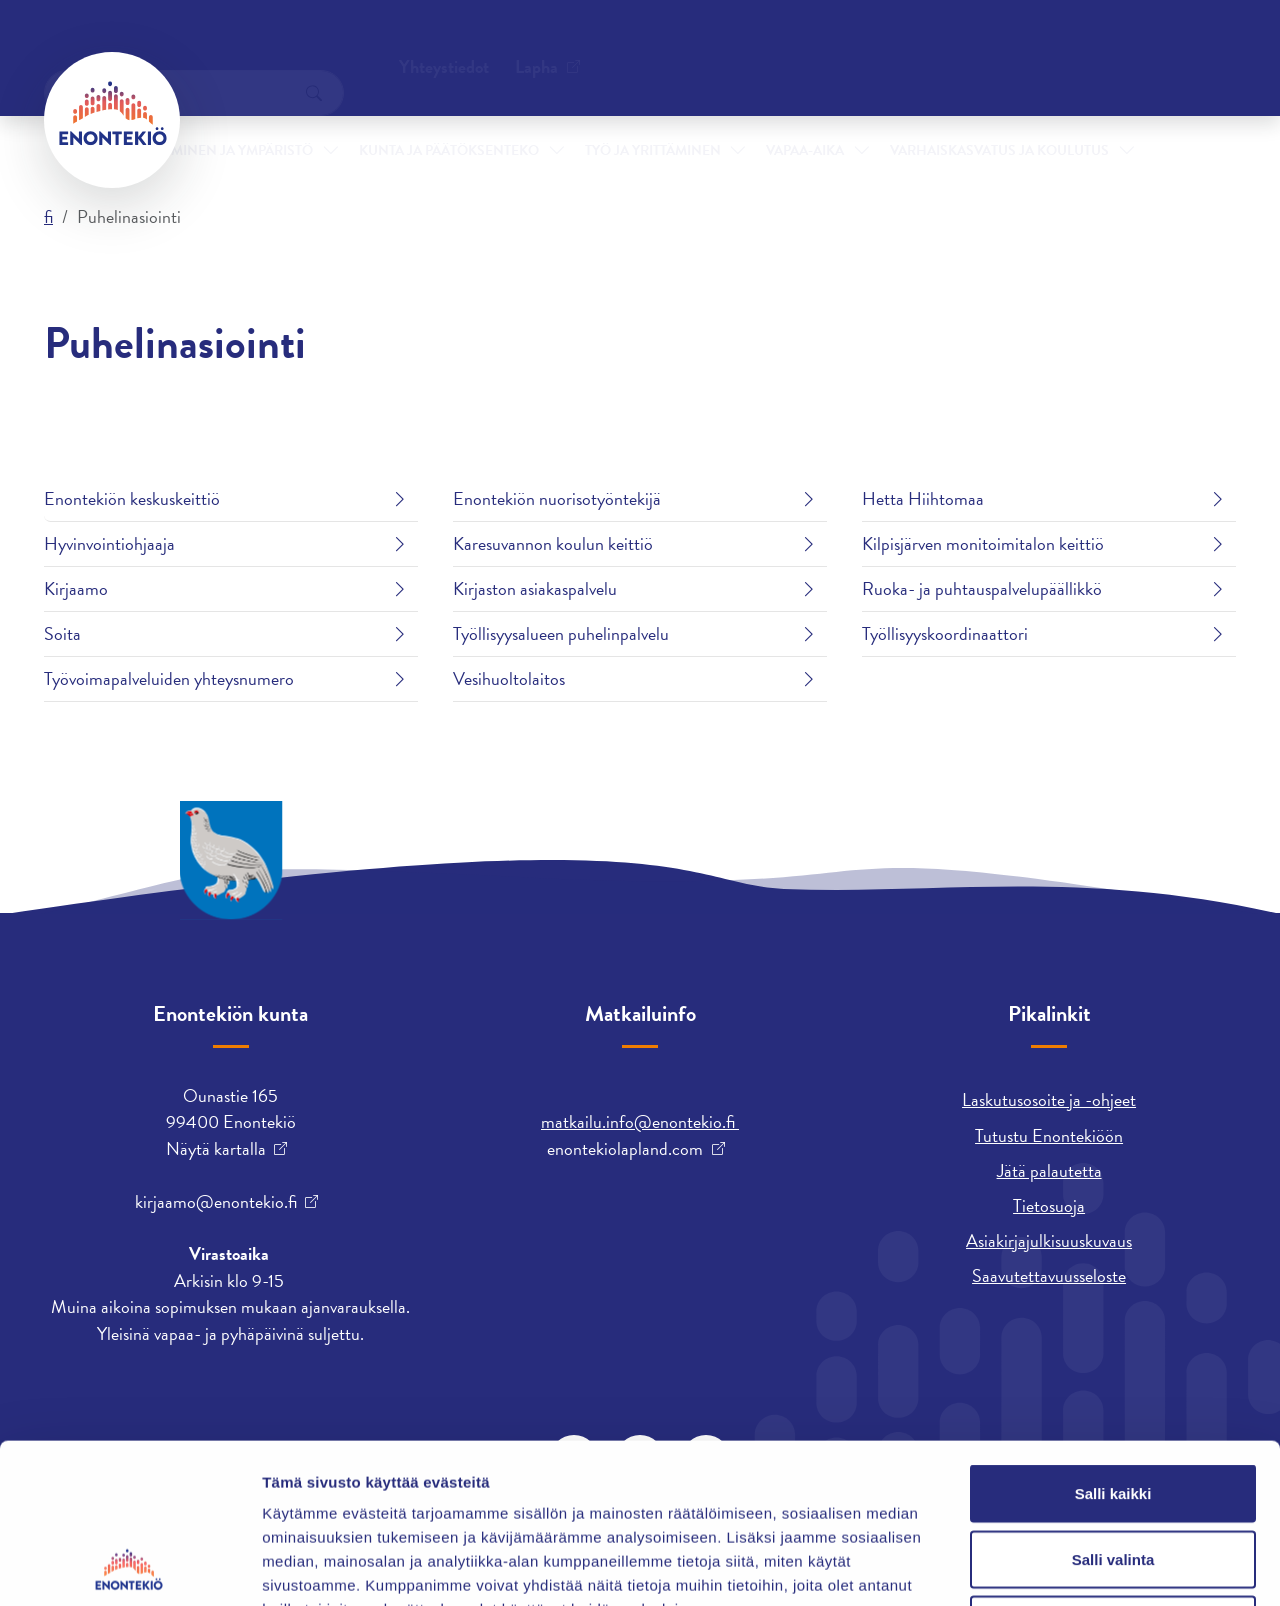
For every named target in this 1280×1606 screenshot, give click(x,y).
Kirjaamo (76, 588)
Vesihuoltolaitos (509, 678)
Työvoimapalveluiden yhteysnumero (169, 678)
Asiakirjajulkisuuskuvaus (1049, 1240)
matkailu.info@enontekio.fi (640, 1121)
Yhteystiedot (247, 44)
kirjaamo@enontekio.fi (216, 1202)
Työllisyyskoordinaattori (945, 633)
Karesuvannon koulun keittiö (553, 543)
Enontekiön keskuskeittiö (132, 498)
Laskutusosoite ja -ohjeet (1049, 1099)
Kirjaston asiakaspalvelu (535, 588)
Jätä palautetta (1049, 1170)
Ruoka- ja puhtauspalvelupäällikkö (982, 588)
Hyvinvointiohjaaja (109, 543)
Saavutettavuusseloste (1049, 1275)
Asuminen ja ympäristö (228, 118)
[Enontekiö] (112, 120)
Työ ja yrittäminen (653, 118)
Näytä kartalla (216, 1149)
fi (48, 216)
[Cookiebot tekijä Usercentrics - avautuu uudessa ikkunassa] (129, 1567)
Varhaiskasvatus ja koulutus (999, 118)
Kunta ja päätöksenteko (449, 118)
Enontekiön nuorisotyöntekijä (557, 498)
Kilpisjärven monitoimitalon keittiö (983, 543)
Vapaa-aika (805, 118)
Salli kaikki (1113, 1343)
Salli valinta (1113, 1409)
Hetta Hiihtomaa (923, 498)
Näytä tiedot (1069, 1566)
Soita (62, 633)
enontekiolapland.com (625, 1149)
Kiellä (1113, 1474)
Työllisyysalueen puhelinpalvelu (561, 633)
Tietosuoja (1049, 1205)
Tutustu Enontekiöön (1049, 1135)
